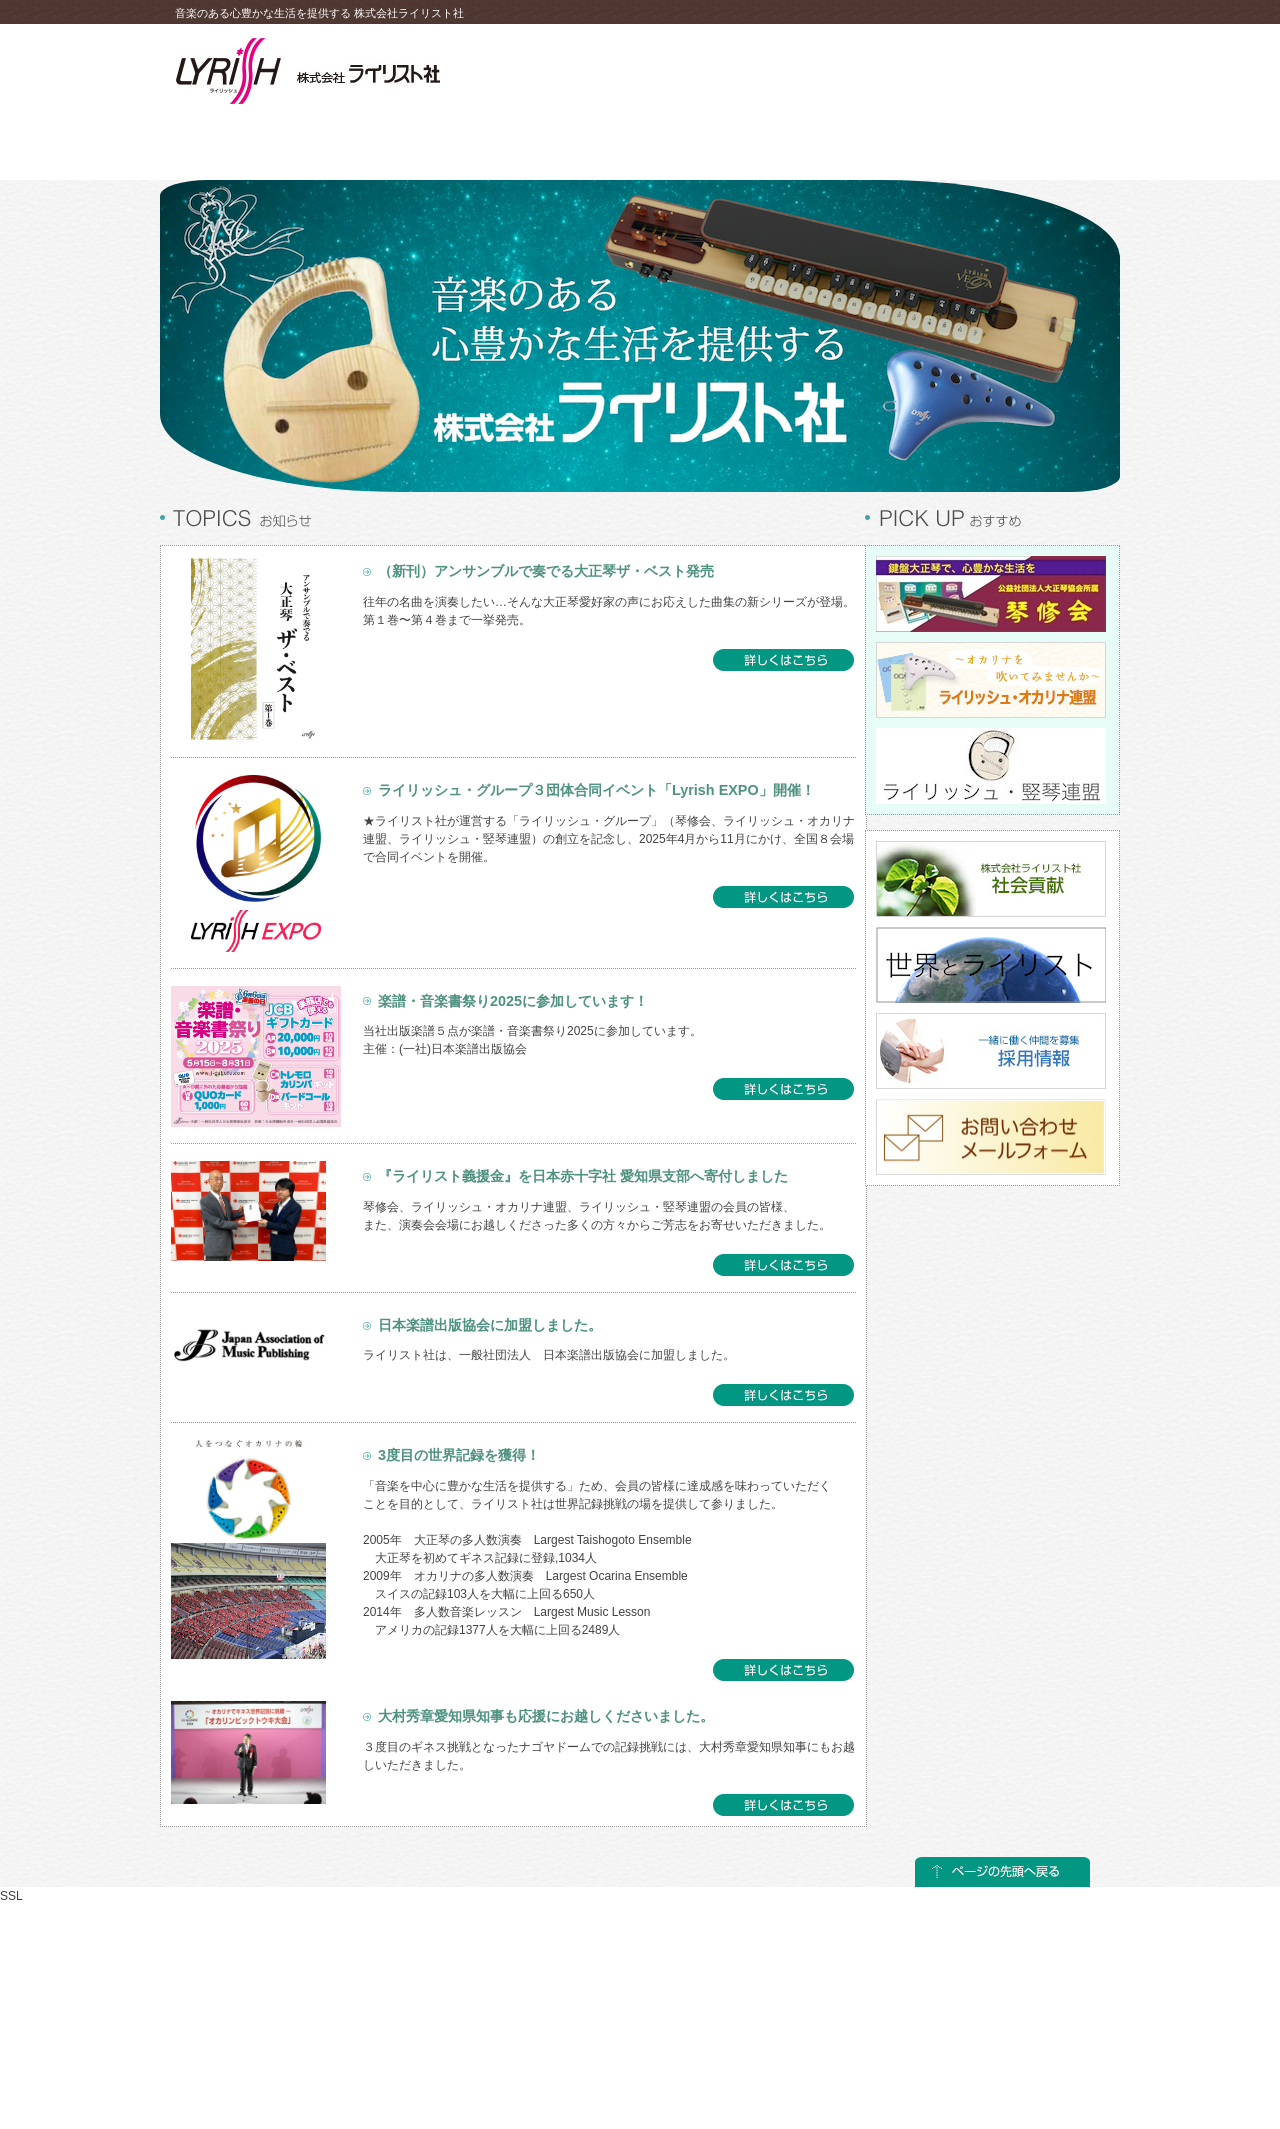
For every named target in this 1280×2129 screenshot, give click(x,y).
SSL (11, 1896)
